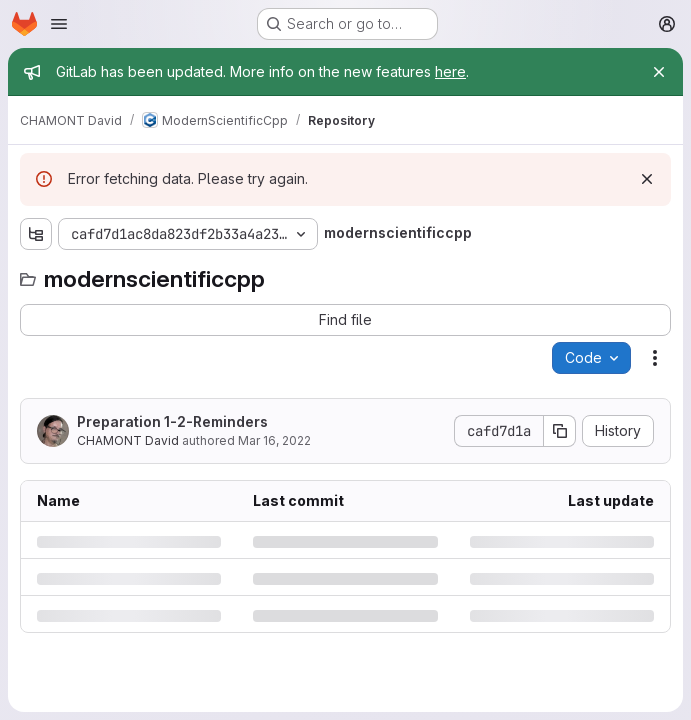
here (450, 71)
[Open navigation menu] (59, 24)
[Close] (659, 72)
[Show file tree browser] (36, 234)
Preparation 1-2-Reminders (172, 421)
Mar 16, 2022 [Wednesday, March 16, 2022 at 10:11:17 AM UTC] (274, 440)
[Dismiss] (647, 179)
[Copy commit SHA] (560, 431)
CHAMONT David (128, 440)
